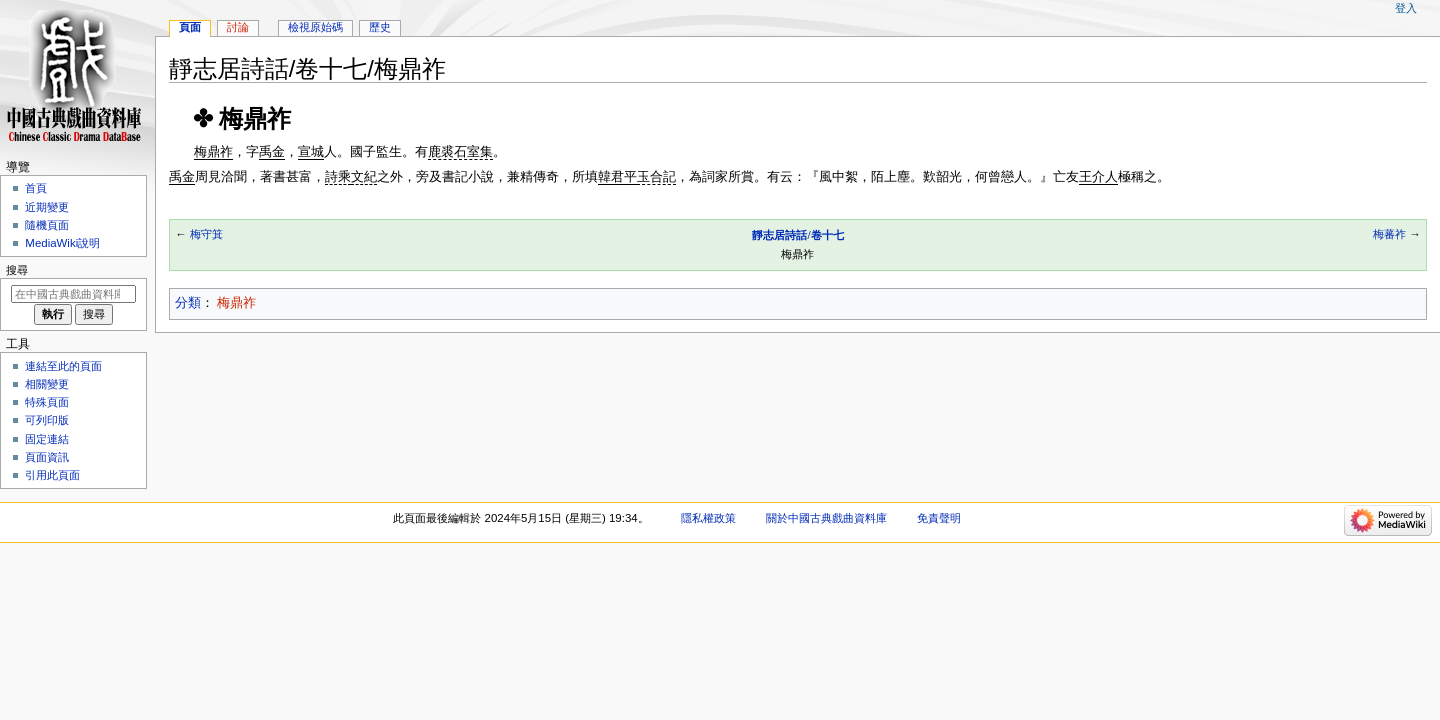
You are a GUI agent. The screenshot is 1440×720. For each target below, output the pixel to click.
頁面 (190, 27)
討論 (238, 27)
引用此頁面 (52, 475)
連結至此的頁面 (63, 366)
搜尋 (17, 270)
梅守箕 (206, 234)
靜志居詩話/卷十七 (797, 235)
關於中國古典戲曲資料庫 (826, 518)
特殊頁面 (47, 402)
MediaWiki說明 (62, 243)
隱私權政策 (708, 518)
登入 (1406, 8)
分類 (188, 303)
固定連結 (47, 439)
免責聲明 (939, 518)
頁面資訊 (47, 457)
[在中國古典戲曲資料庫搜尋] (73, 294)
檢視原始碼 (315, 27)
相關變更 (47, 384)
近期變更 (47, 207)
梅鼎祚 (236, 303)
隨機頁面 (47, 225)
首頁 (36, 188)
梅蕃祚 (1389, 234)
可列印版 (47, 420)
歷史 (380, 27)
